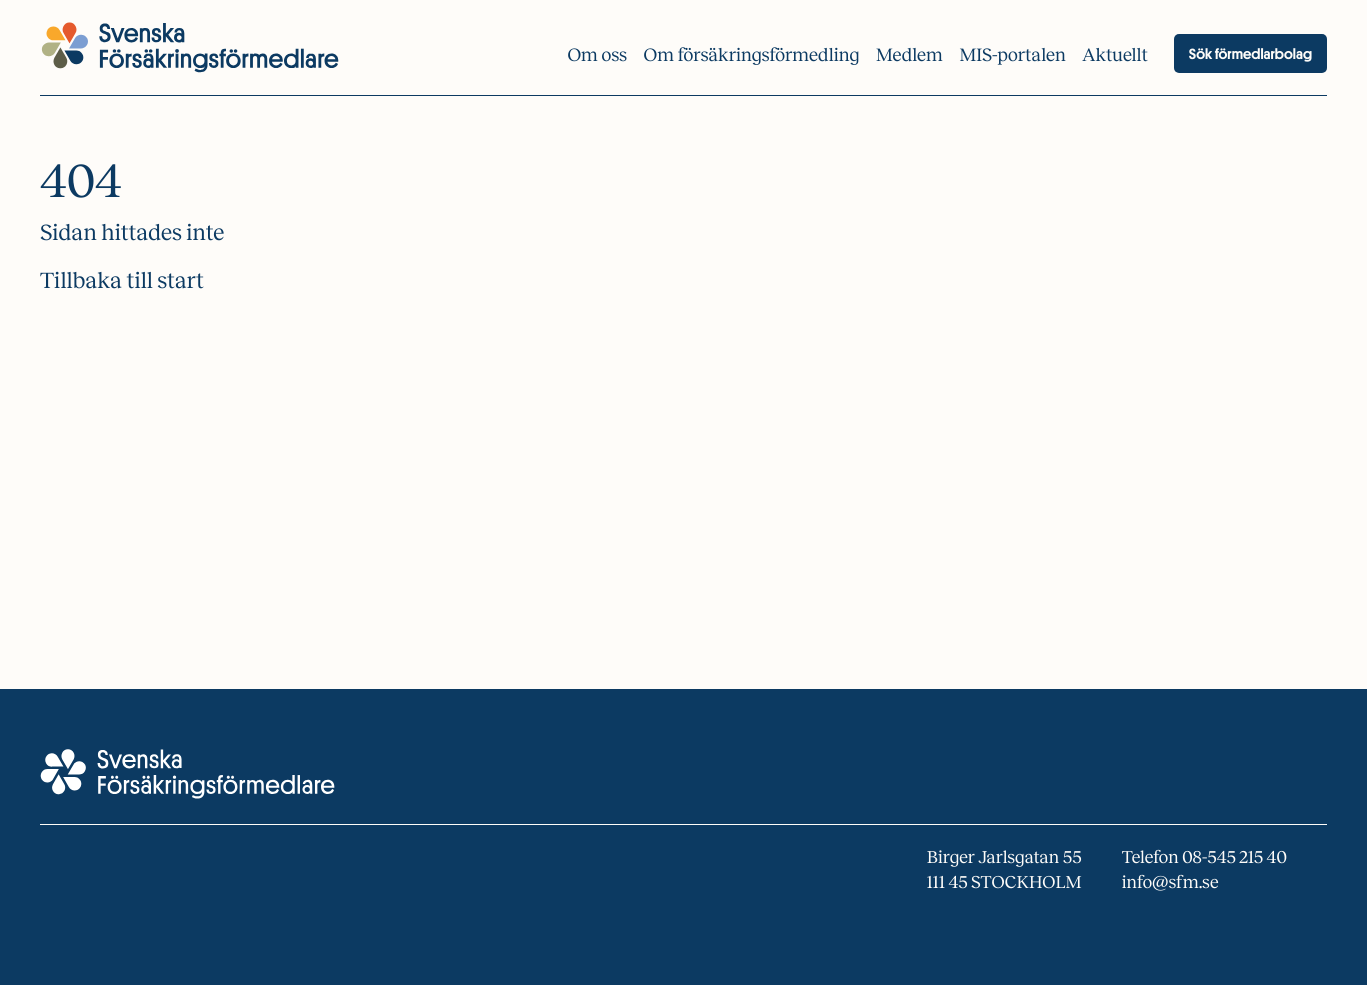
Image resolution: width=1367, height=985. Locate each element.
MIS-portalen (1012, 55)
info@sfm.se (1170, 882)
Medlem (909, 55)
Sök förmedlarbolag (1250, 53)
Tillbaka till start (122, 280)
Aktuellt (1115, 55)
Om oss (597, 55)
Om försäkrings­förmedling (752, 55)
